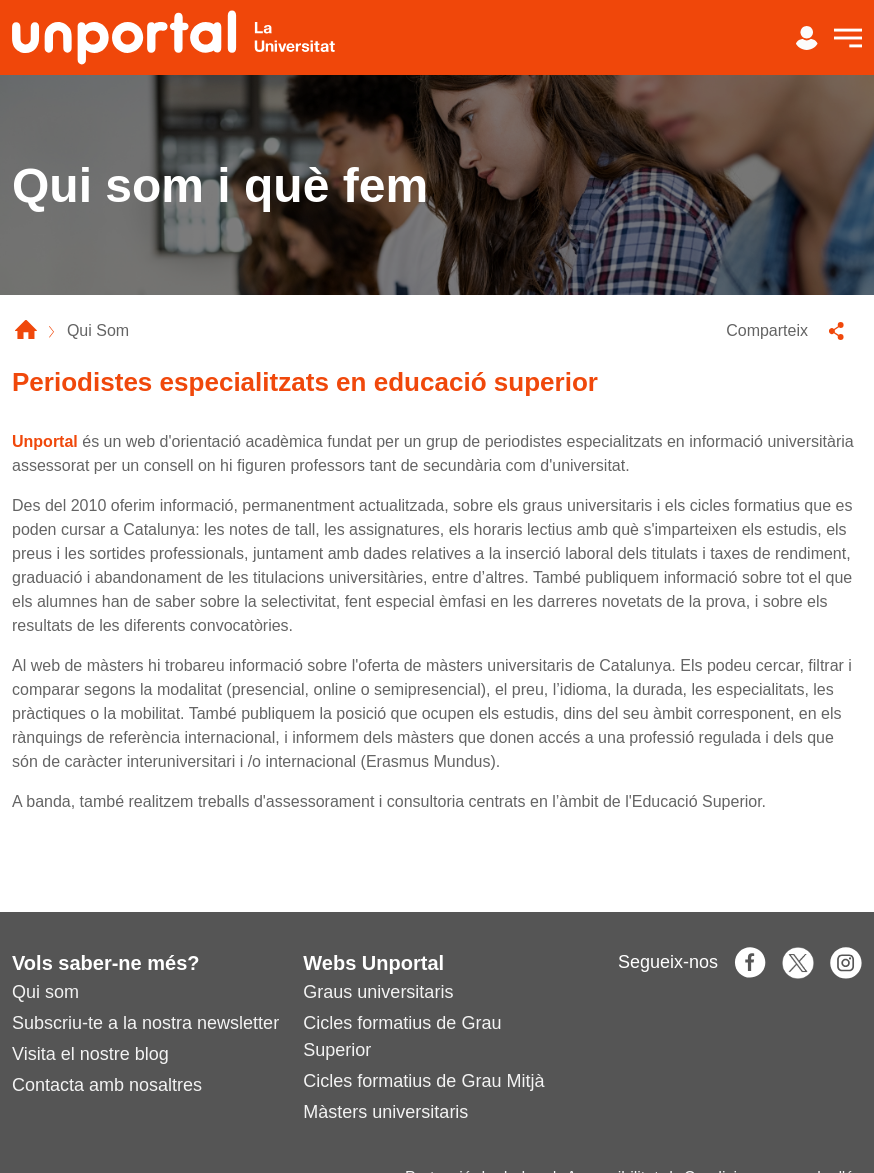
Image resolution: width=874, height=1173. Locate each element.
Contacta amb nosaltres (107, 1085)
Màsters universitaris (385, 1112)
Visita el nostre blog (90, 1054)
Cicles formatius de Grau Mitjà (423, 1081)
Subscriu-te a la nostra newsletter (145, 1023)
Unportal (45, 441)
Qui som (45, 992)
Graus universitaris (378, 992)
